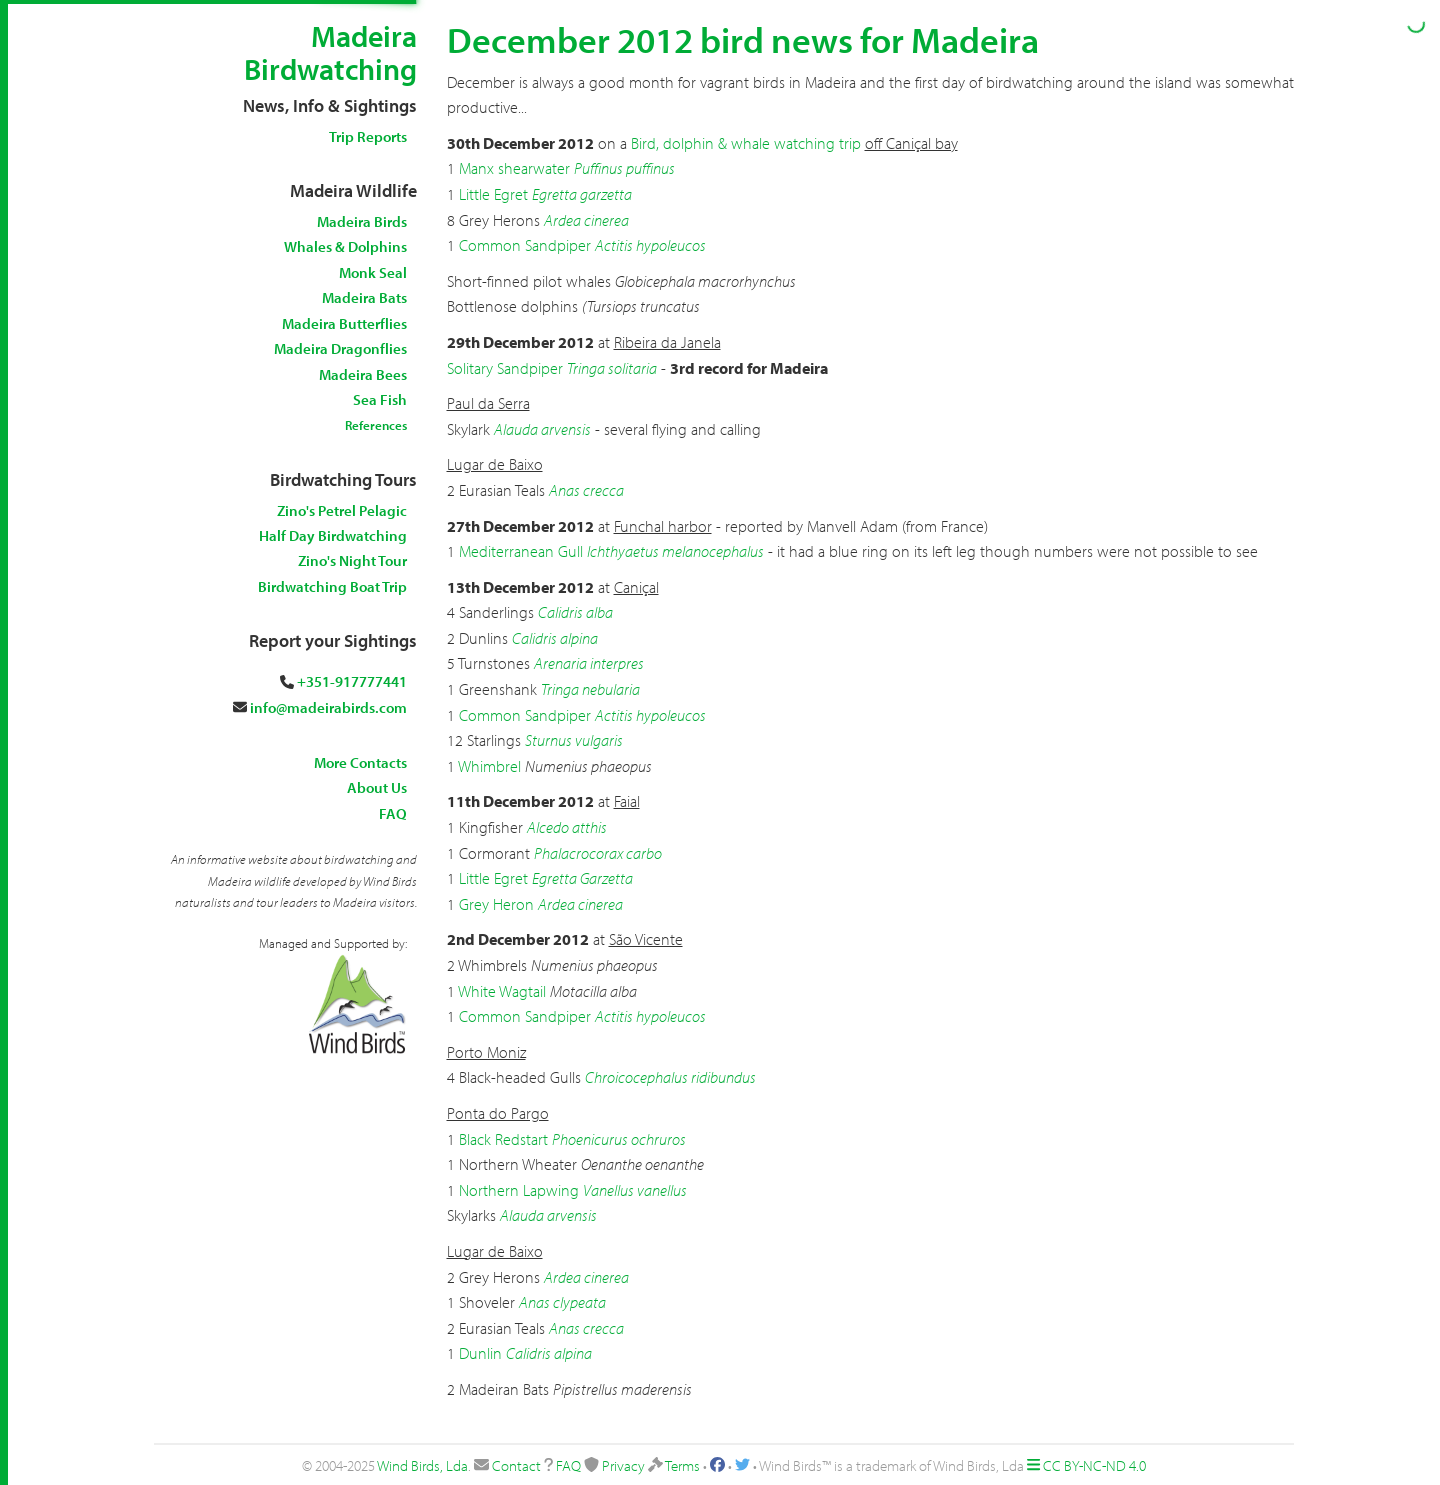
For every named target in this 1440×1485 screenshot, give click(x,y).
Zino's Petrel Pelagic (342, 510)
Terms (682, 1465)
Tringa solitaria (612, 368)
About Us (377, 787)
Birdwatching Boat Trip (332, 586)
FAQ (393, 813)
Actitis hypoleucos (650, 245)
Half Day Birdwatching (333, 535)
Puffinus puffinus (624, 168)
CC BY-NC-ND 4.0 (1094, 1465)
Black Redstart (503, 1139)
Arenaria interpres (589, 663)
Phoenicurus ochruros (619, 1139)
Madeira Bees (363, 374)
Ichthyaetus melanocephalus (675, 551)
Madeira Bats (364, 297)
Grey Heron (496, 904)
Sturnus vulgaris (574, 740)
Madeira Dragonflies (340, 348)
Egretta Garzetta (582, 878)
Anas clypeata (562, 1302)
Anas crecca (586, 490)
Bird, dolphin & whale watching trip (746, 143)
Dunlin (480, 1353)
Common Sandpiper (525, 245)
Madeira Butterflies (344, 323)
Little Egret (493, 194)
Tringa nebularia (590, 689)
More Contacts (360, 762)
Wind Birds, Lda (422, 1465)
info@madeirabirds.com (328, 707)
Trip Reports (368, 136)
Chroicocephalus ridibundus (670, 1077)
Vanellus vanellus (635, 1190)
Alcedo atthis (567, 827)
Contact (516, 1465)
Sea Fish (380, 399)
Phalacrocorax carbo (598, 853)
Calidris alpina (555, 638)
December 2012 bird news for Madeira (743, 39)
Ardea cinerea (586, 220)
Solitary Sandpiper (505, 368)
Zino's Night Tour (352, 560)
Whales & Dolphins (345, 246)
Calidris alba (575, 612)
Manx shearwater (514, 168)
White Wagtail (502, 991)
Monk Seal (373, 272)
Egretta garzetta (582, 194)
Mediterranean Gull (521, 551)
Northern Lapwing (519, 1190)
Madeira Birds (362, 221)
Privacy (623, 1465)
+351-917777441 (352, 681)
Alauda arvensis (542, 429)
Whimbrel (489, 766)
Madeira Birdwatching (330, 52)
